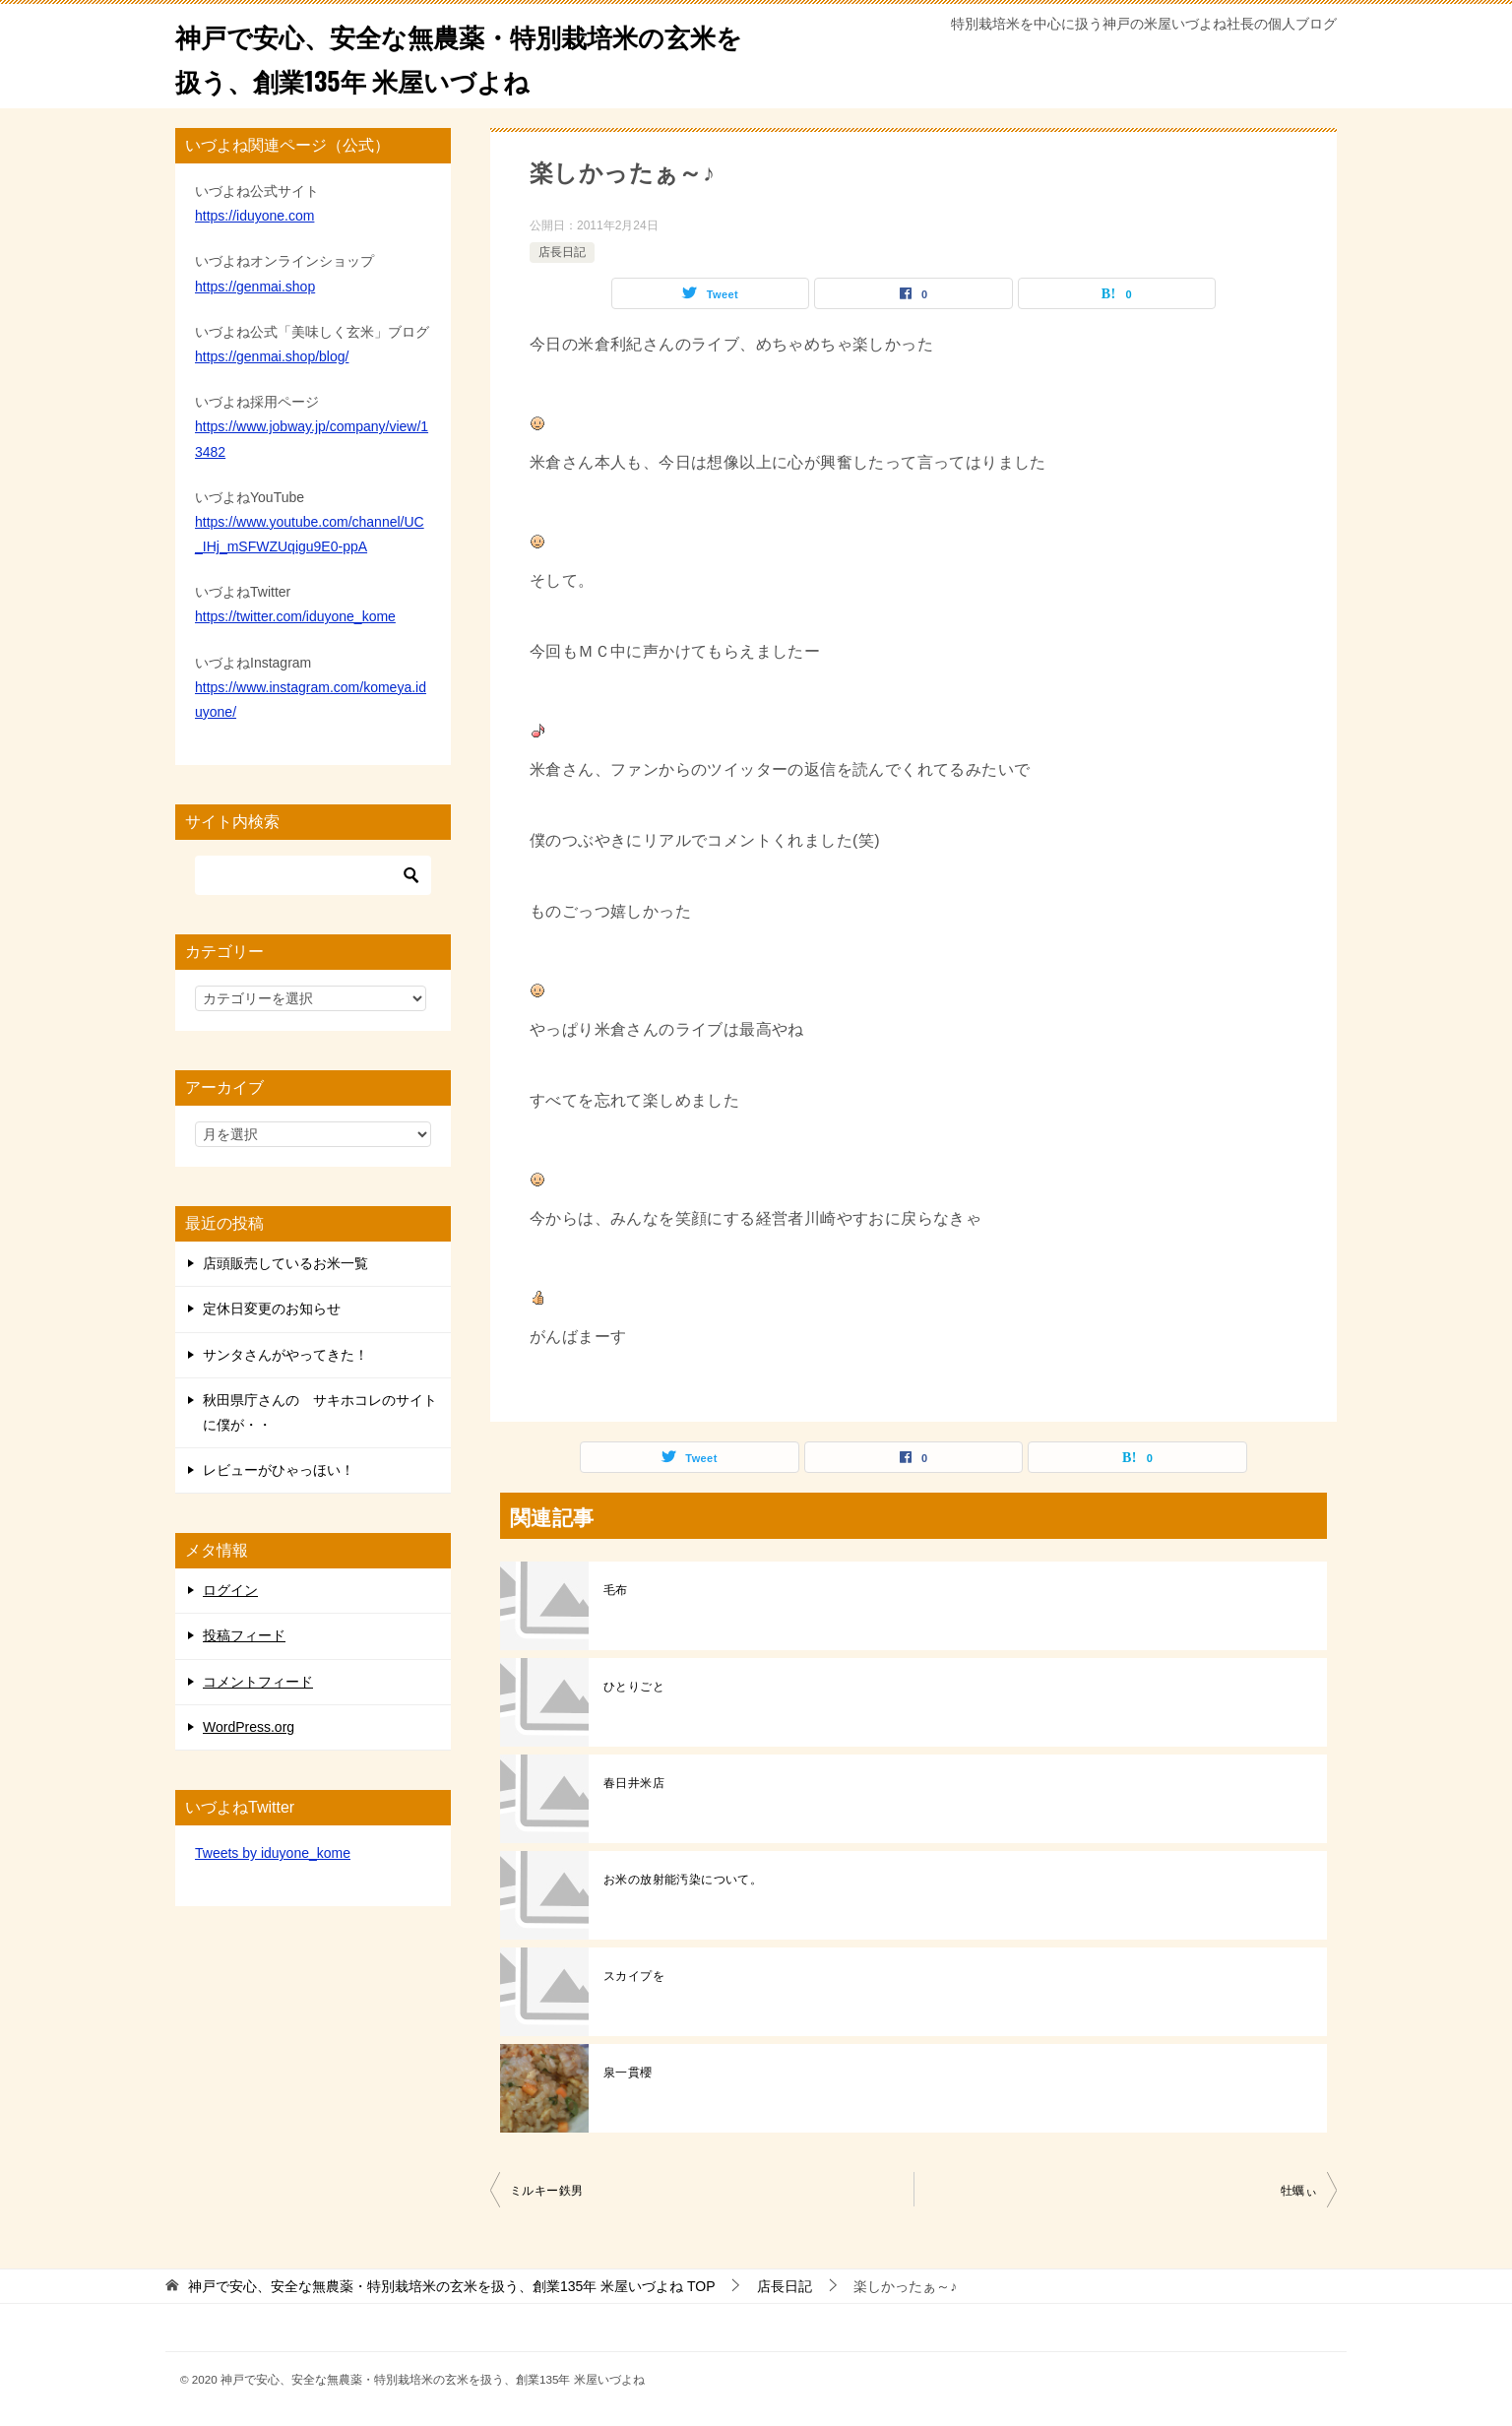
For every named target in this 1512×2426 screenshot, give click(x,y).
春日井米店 (633, 1783)
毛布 (615, 1590)
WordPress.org (248, 1727)
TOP (452, 2286)
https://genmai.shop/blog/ (271, 356)
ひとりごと (633, 1686)
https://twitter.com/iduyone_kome (295, 616)
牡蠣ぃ (1299, 2191)
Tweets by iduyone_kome (272, 1853)
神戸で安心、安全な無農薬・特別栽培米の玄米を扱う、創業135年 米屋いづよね (457, 56)
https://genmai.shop (255, 286)
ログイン (230, 1590)
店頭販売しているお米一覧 (285, 1263)
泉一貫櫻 (628, 2072)
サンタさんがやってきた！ (285, 1355)
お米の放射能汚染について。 (682, 1879)
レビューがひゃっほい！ (278, 1470)
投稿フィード (244, 1635)
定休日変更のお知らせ (272, 1308)
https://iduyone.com (254, 215)
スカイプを (633, 1976)
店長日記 (562, 252)
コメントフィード (258, 1682)
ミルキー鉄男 (546, 2191)
